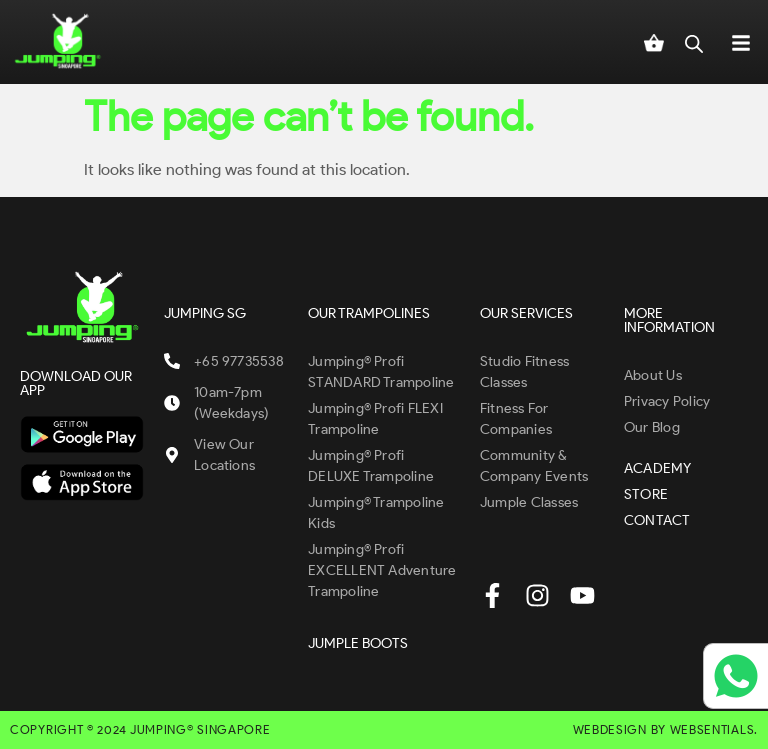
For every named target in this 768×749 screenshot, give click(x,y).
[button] (741, 42)
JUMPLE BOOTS (358, 643)
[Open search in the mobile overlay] (694, 42)
